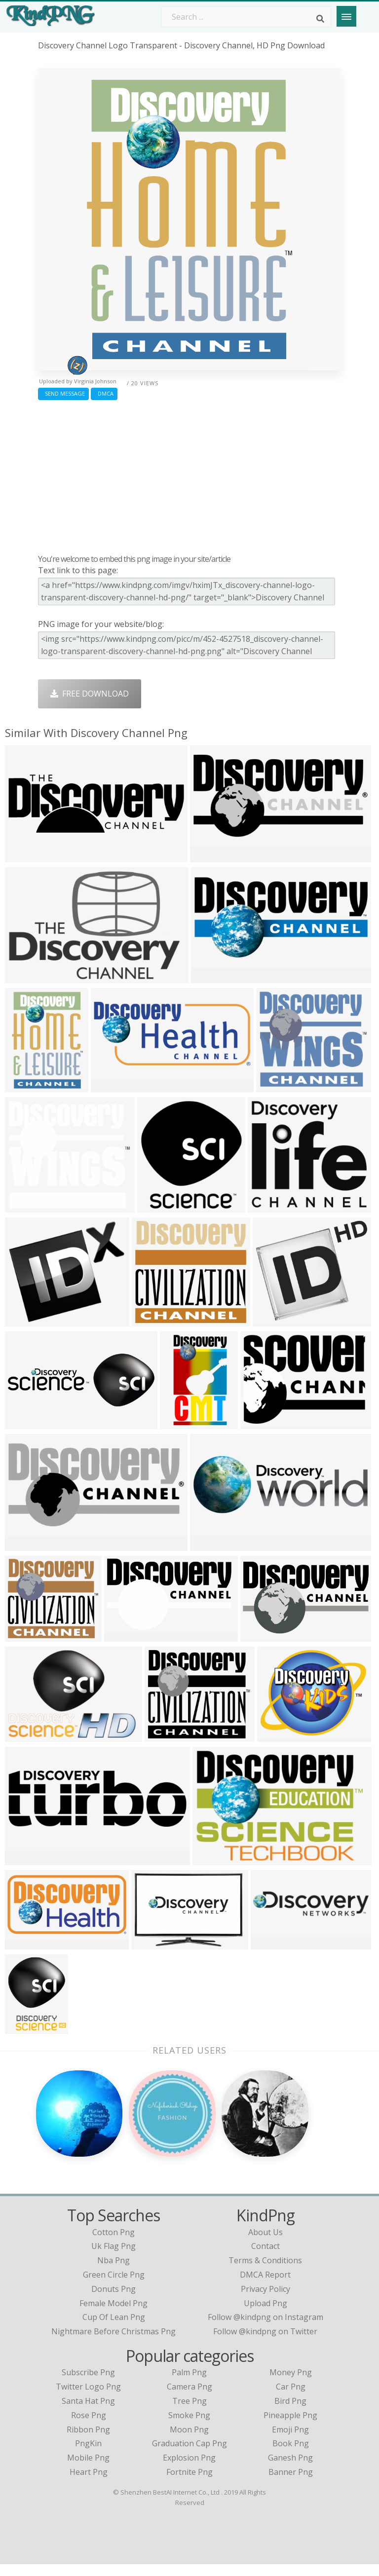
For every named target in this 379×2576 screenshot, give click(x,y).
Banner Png (290, 2483)
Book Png (290, 2455)
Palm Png (189, 2384)
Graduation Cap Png (189, 2455)
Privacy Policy (265, 2300)
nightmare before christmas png (113, 2343)
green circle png (114, 2286)
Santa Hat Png (88, 2412)
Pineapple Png (290, 2426)
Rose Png (88, 2426)
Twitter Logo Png (88, 2398)
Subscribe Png (88, 2384)
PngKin (88, 2455)
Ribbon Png (88, 2440)
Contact (265, 2257)
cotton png (113, 2243)
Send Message (63, 393)
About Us (265, 2243)
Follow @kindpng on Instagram (265, 2328)
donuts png (113, 2300)
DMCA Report (265, 2286)
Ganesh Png (290, 2469)
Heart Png (89, 2483)
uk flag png (113, 2257)
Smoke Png (189, 2426)
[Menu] (346, 16)
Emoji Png (290, 2440)
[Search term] (246, 17)
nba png (113, 2272)
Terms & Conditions (265, 2272)
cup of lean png (113, 2328)
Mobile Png (88, 2469)
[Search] (320, 18)
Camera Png (189, 2398)
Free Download (89, 693)
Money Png (290, 2384)
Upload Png (265, 2314)
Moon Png (189, 2440)
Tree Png (189, 2412)
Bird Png (290, 2412)
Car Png (290, 2398)
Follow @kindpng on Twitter (265, 2343)
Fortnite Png (189, 2483)
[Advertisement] (189, 474)
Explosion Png (189, 2469)
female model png (113, 2314)
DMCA (104, 393)
